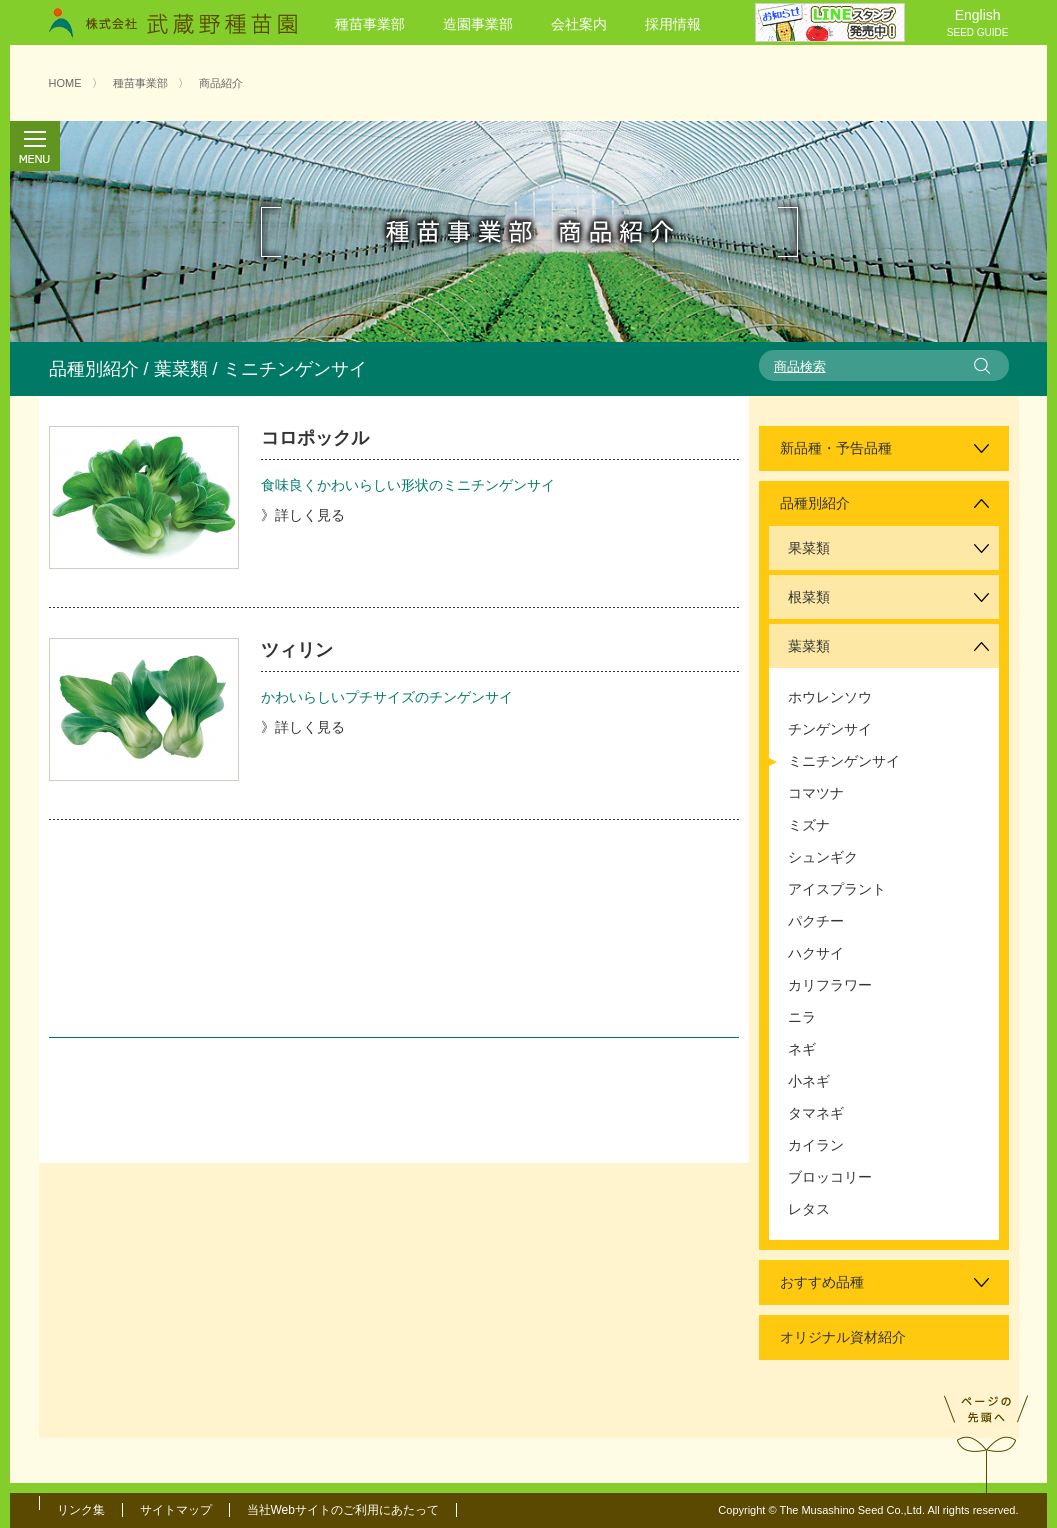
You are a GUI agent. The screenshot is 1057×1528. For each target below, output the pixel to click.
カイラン (816, 1145)
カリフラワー (830, 985)
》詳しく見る (303, 515)
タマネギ (816, 1113)
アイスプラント (837, 889)
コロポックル (315, 438)
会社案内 (579, 24)
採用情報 (673, 24)
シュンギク (823, 857)
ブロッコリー (830, 1177)
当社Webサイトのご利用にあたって (343, 1510)
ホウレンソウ (830, 697)
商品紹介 (221, 83)
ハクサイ (816, 953)
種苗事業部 (370, 24)
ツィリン (297, 650)
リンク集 (81, 1510)
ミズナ (809, 825)
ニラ (802, 1017)
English (978, 24)
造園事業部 (478, 24)
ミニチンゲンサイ (844, 761)
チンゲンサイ (830, 729)
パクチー (816, 921)
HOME (65, 83)
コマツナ (816, 793)
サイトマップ (176, 1510)
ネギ (802, 1049)
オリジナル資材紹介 (843, 1337)
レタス (809, 1209)
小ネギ (809, 1081)
